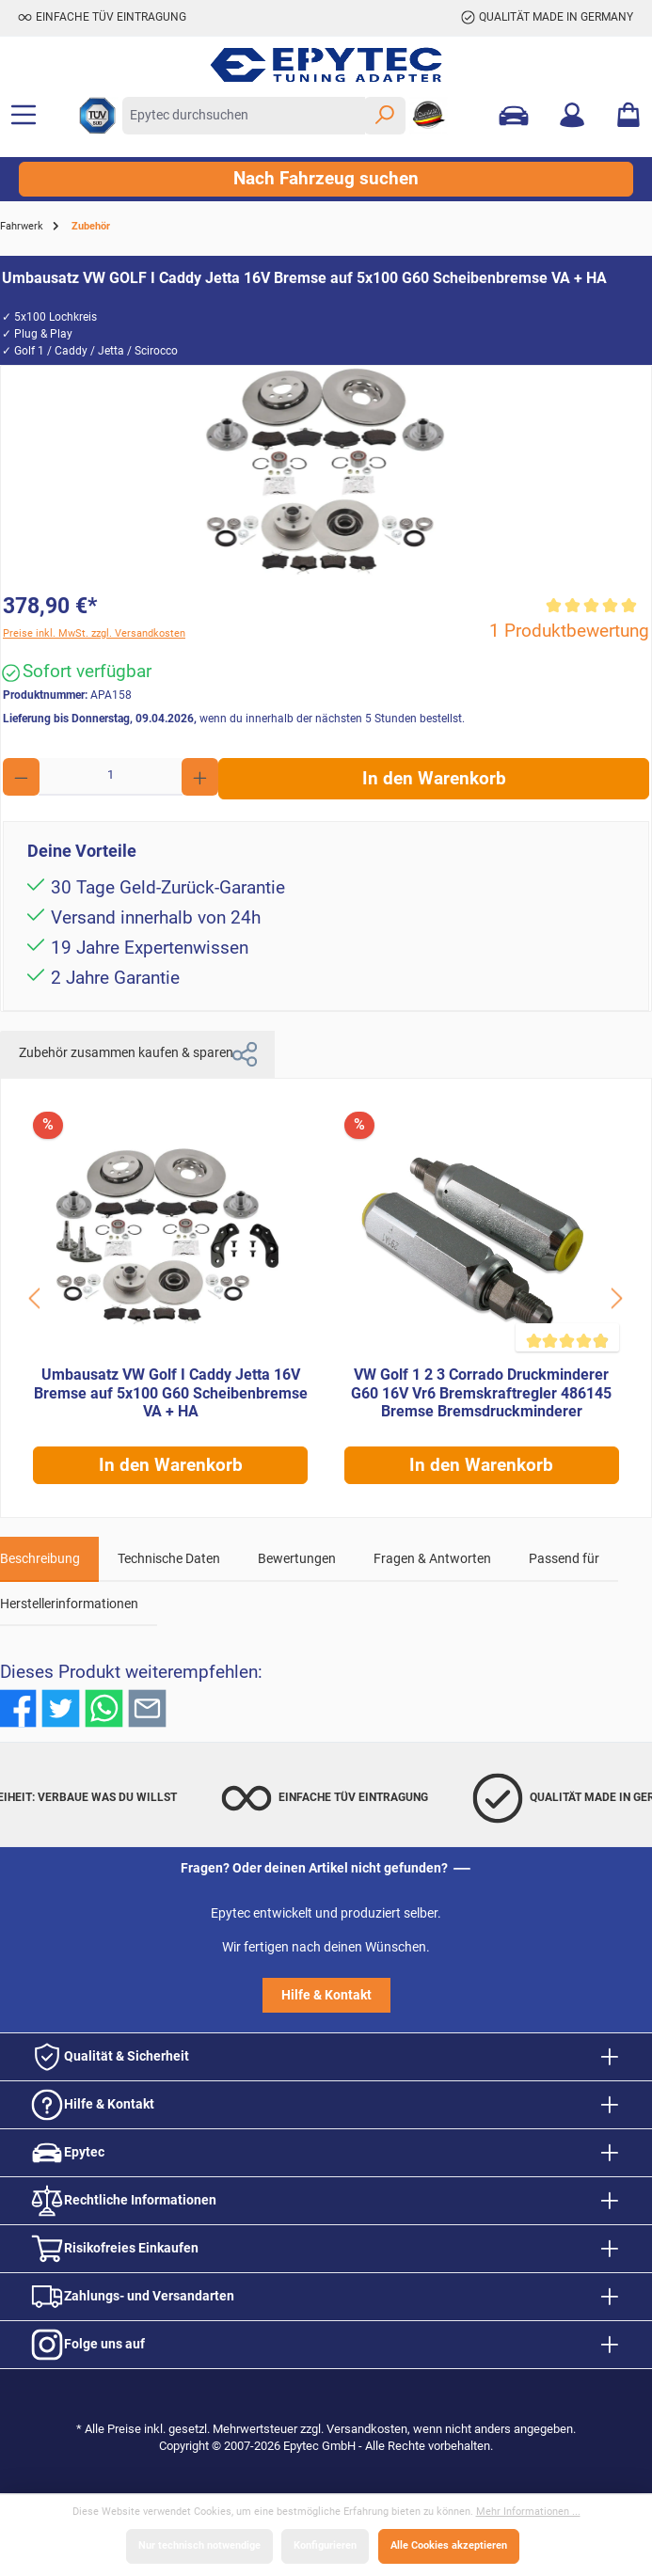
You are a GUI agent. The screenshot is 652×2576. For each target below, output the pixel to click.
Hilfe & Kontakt (326, 1995)
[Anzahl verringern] (21, 777)
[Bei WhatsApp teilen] (104, 1708)
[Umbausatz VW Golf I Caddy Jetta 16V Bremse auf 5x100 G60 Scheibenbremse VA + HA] (170, 1233)
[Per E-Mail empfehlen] (147, 1708)
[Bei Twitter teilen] (61, 1708)
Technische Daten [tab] (169, 1559)
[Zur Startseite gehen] (326, 65)
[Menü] (23, 116)
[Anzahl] (111, 777)
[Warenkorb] (628, 116)
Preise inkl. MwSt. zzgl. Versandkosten (94, 633)
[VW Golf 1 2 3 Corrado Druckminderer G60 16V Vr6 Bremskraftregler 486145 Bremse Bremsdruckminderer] (481, 1233)
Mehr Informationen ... (528, 2511)
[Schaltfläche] (36, 1298)
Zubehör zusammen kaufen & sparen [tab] (137, 1054)
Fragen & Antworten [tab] (432, 1559)
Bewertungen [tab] (297, 1559)
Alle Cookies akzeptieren (448, 2545)
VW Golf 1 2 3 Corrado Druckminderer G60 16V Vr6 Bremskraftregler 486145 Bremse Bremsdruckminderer (481, 1393)
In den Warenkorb (434, 778)
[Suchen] (385, 115)
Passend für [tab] (564, 1559)
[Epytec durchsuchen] (243, 115)
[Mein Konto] (572, 116)
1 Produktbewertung (569, 631)
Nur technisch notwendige (199, 2545)
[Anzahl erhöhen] (200, 777)
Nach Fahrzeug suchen (326, 178)
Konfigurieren (325, 2545)
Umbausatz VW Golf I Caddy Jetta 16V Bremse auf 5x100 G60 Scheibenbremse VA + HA (171, 1393)
